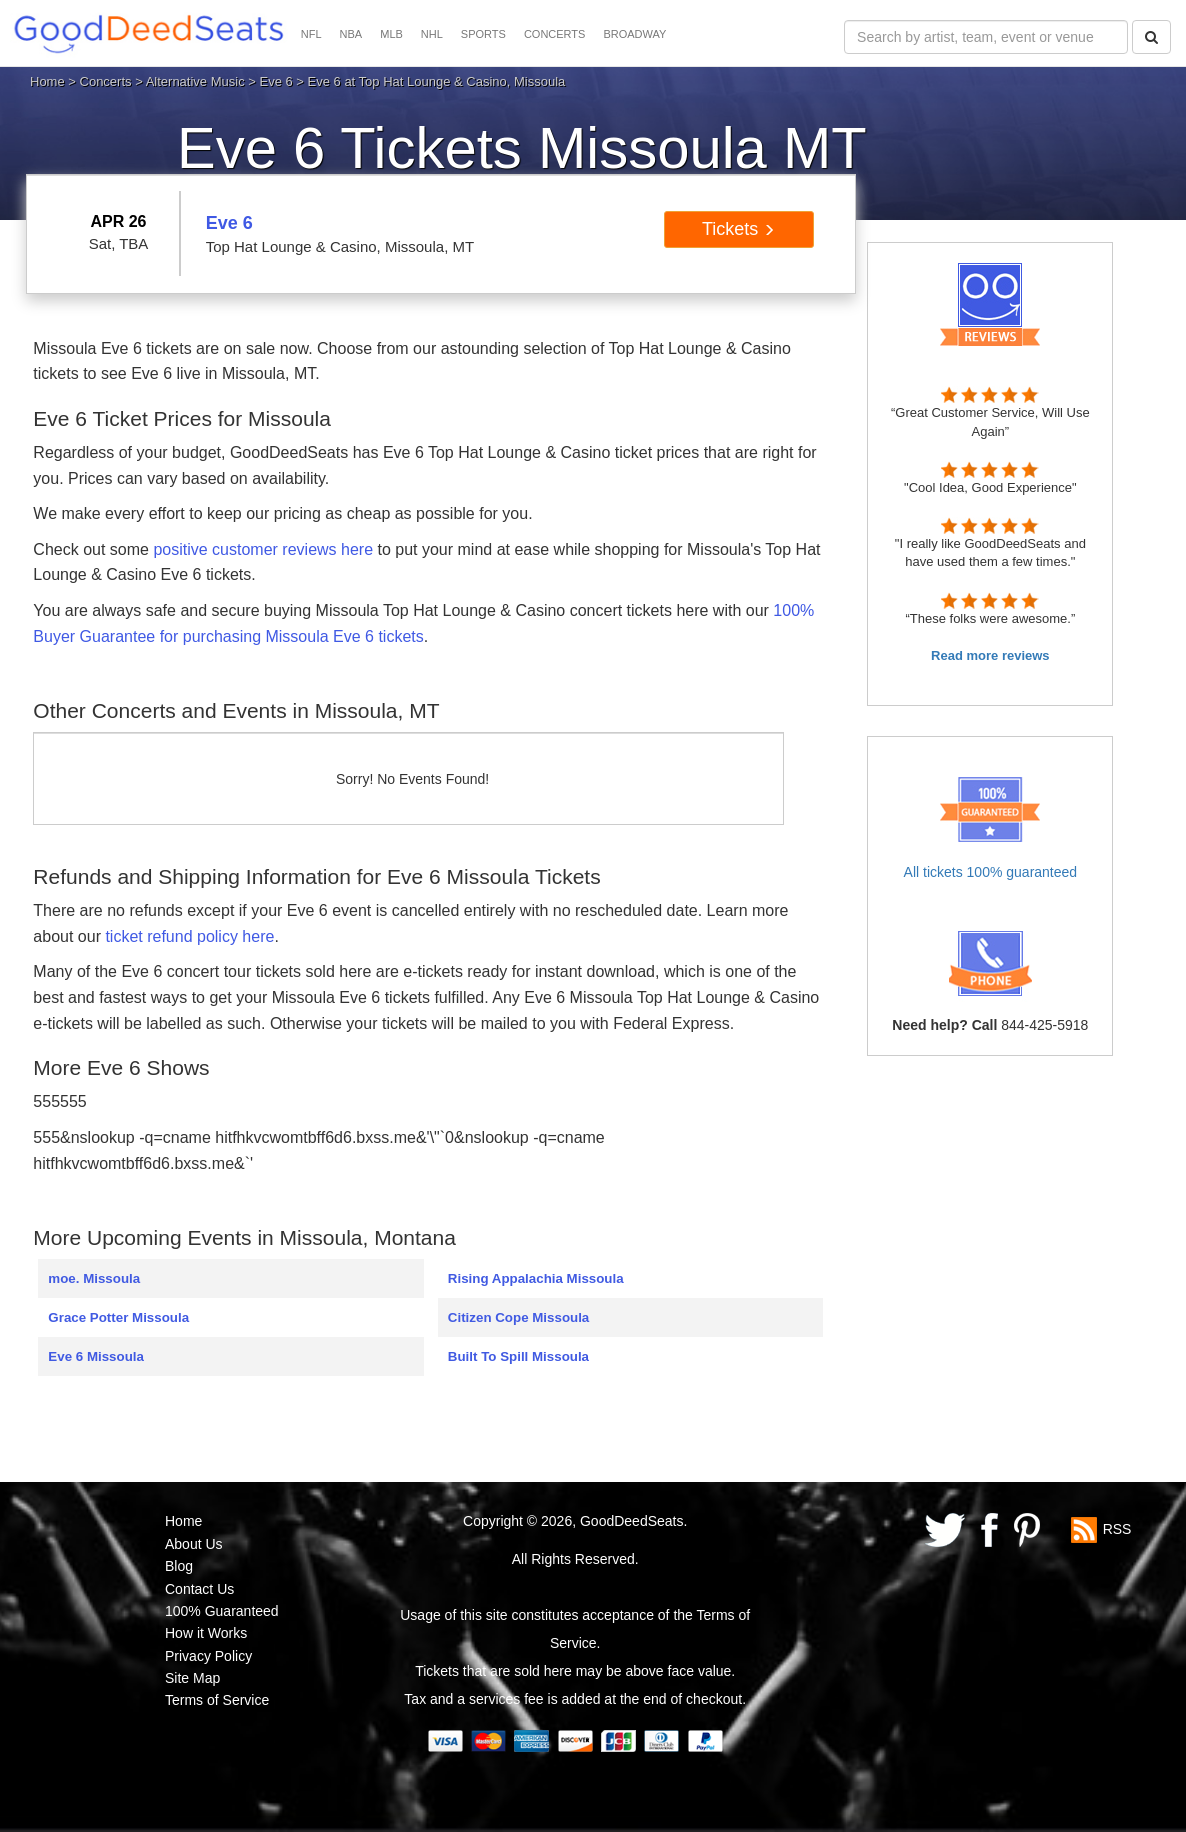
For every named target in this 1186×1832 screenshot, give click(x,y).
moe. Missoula (94, 1278)
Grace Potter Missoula (118, 1317)
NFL (311, 34)
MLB (391, 34)
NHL (432, 34)
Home (47, 81)
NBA (351, 34)
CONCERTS (555, 34)
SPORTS (483, 34)
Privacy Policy (208, 1656)
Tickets (738, 229)
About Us (194, 1544)
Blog (179, 1566)
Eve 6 (275, 81)
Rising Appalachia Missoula (536, 1278)
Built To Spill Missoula (518, 1356)
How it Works (206, 1633)
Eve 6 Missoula (96, 1356)
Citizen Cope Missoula (518, 1317)
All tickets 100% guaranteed (991, 872)
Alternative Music (195, 81)
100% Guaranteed (222, 1611)
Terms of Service (217, 1700)
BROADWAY (634, 34)
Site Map (192, 1678)
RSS (1117, 1529)
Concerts (106, 81)
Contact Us (199, 1589)
